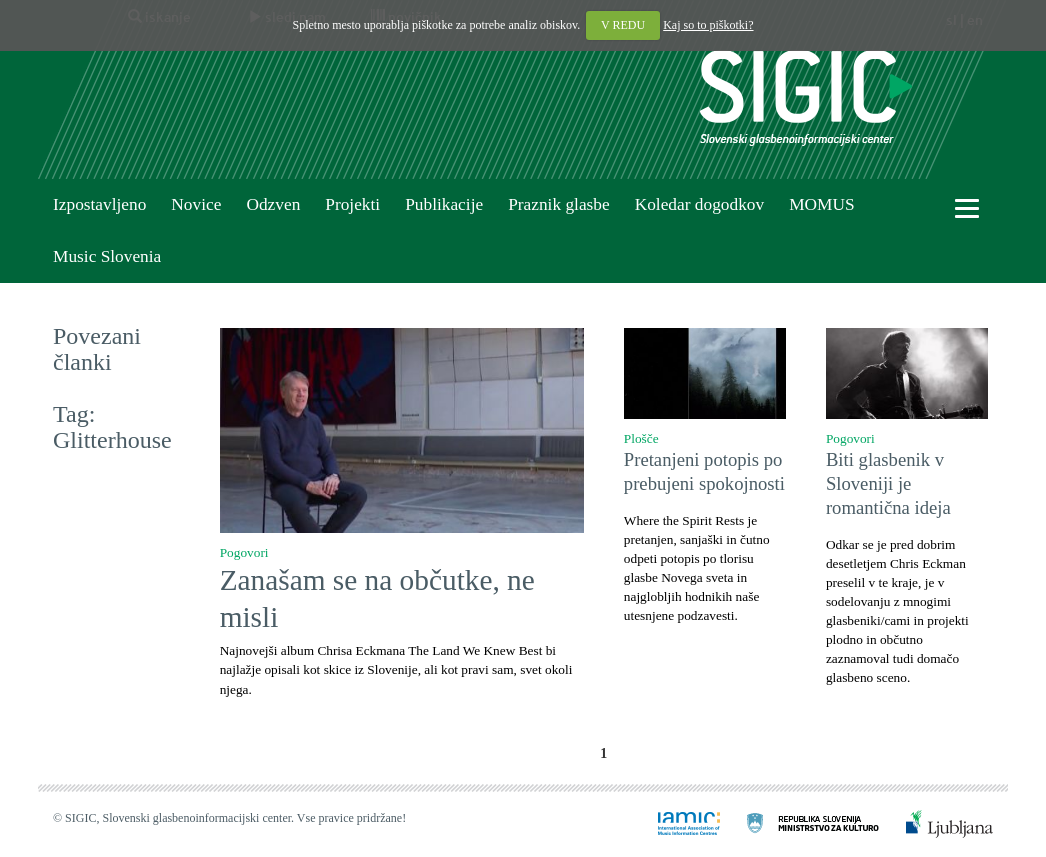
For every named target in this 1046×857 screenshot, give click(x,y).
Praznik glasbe (559, 204)
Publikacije (444, 204)
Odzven (273, 204)
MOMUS (821, 204)
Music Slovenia (107, 256)
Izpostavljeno (99, 204)
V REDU (623, 25)
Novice (196, 204)
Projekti (352, 204)
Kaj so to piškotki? (708, 25)
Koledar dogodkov (699, 204)
